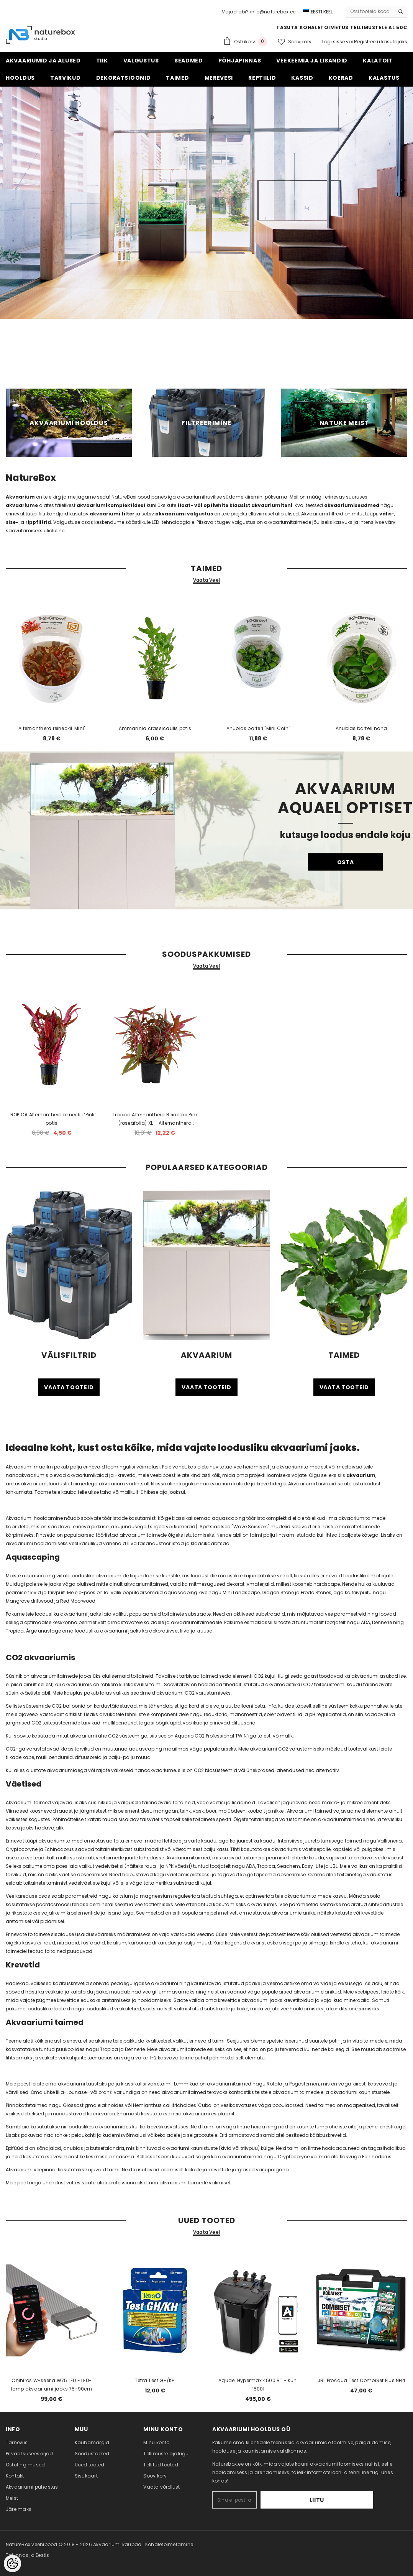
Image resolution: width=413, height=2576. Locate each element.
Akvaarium (20, 497)
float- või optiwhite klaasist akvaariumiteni (234, 505)
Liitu (349, 2500)
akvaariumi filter (112, 513)
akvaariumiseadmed (351, 505)
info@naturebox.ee (272, 11)
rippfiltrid (38, 522)
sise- (12, 522)
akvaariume (22, 505)
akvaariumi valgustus (184, 513)
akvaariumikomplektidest (112, 505)
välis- (386, 513)
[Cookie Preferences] (12, 2563)
